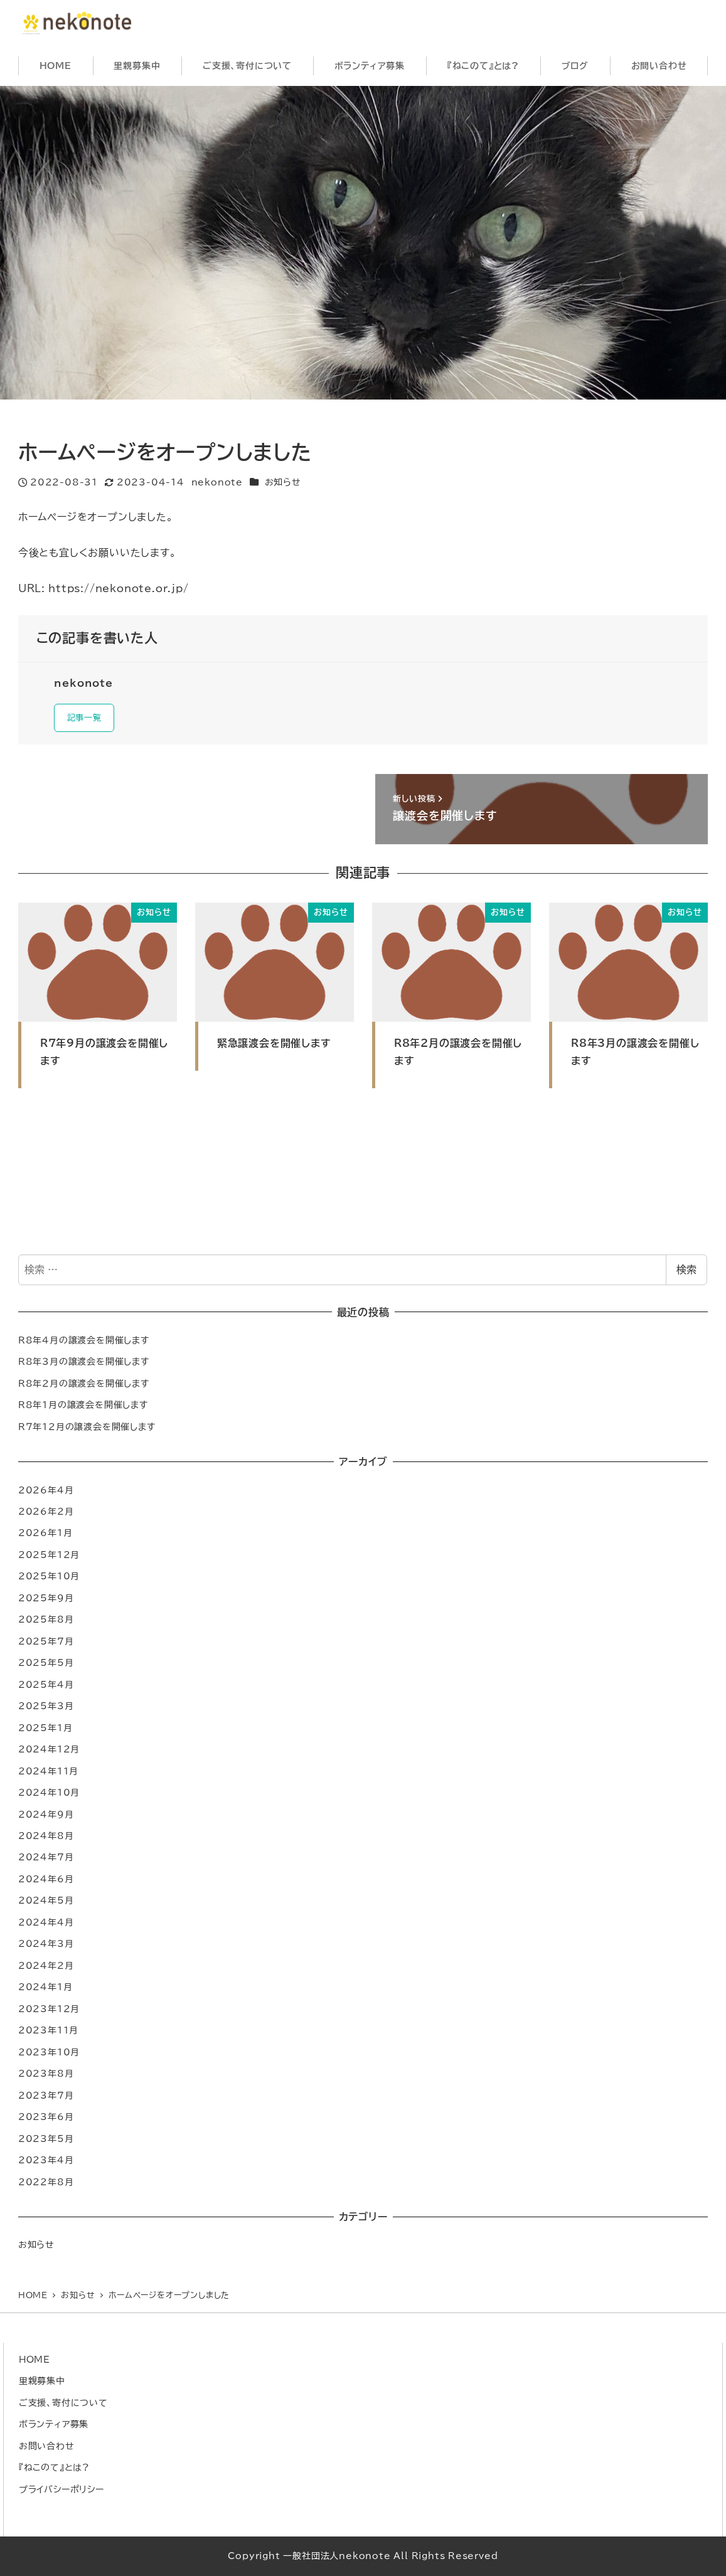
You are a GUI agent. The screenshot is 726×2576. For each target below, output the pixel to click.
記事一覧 (88, 719)
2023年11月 (48, 2033)
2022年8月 (46, 2184)
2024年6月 (46, 1882)
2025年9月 (46, 1601)
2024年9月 (46, 1816)
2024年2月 (46, 1968)
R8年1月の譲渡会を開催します (83, 1408)
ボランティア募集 (53, 2424)
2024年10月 (49, 1795)
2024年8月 (46, 1838)
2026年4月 (46, 1492)
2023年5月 (46, 2141)
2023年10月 (49, 2055)
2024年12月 (49, 1752)
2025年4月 (46, 1687)
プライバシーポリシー (61, 2489)
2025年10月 (49, 1579)
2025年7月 (46, 1644)
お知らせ (283, 482)
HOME (34, 2359)
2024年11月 (48, 1773)
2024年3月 (46, 1946)
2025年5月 (46, 1665)
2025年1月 (45, 1730)
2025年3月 (46, 1709)
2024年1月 (45, 1990)
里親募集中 (42, 2381)
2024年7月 (46, 1860)
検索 (686, 1273)
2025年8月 (46, 1622)
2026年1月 (45, 1535)
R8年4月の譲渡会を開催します (83, 1343)
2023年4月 (46, 2163)
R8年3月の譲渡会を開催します (83, 1364)
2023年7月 (46, 2097)
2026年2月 (46, 1514)
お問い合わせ (47, 2446)
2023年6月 (46, 2119)
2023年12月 (49, 2012)
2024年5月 (46, 1903)
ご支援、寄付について (63, 2402)
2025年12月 (49, 1557)
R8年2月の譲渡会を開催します (83, 1386)
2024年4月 (46, 1925)
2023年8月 (46, 2076)
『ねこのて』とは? (54, 2467)
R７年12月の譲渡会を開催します (87, 1429)
